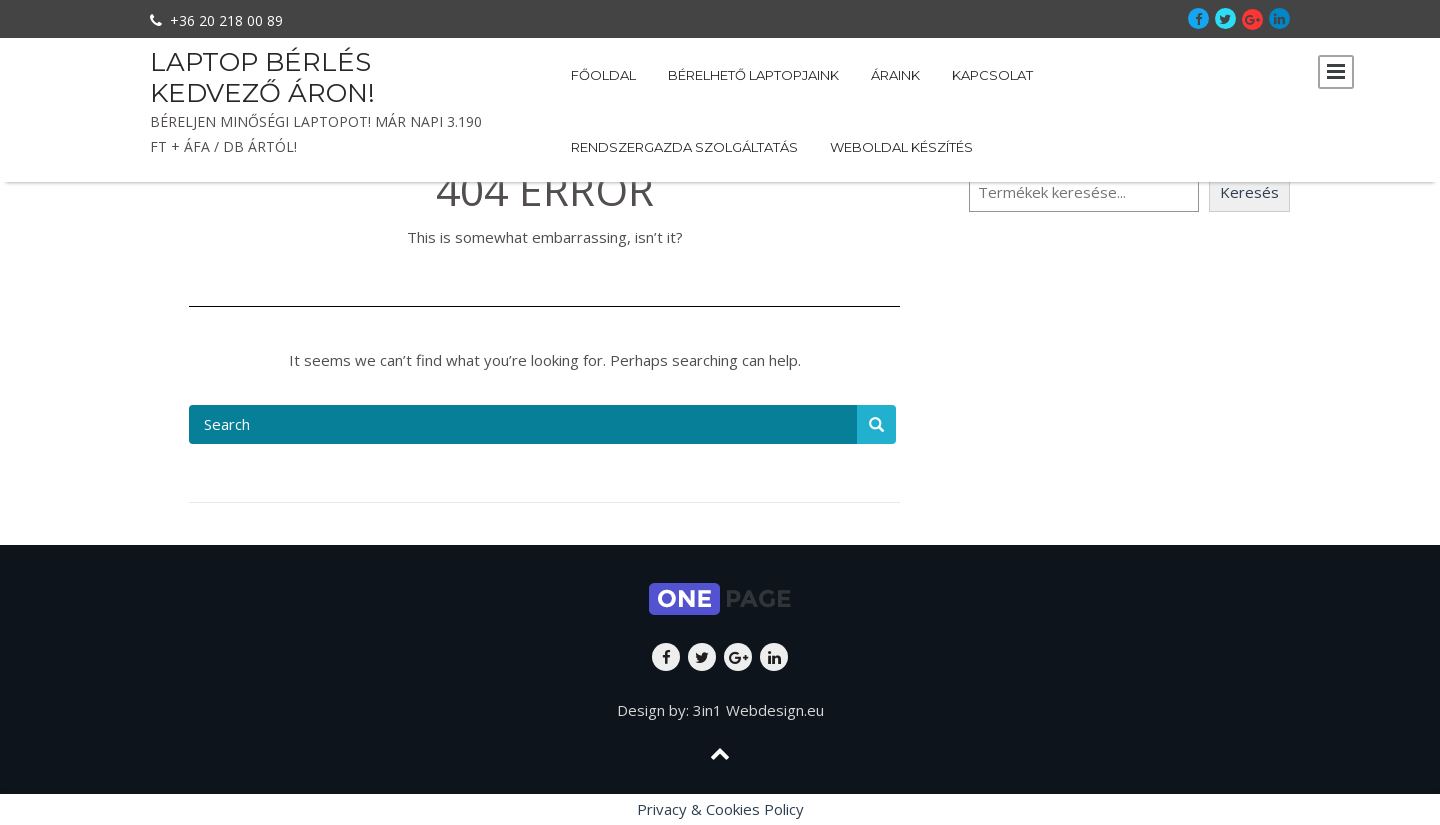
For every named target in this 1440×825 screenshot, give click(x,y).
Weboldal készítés (901, 147)
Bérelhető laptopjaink (753, 75)
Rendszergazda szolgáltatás (684, 147)
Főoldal (603, 75)
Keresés (1249, 192)
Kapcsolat (992, 75)
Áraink (895, 75)
